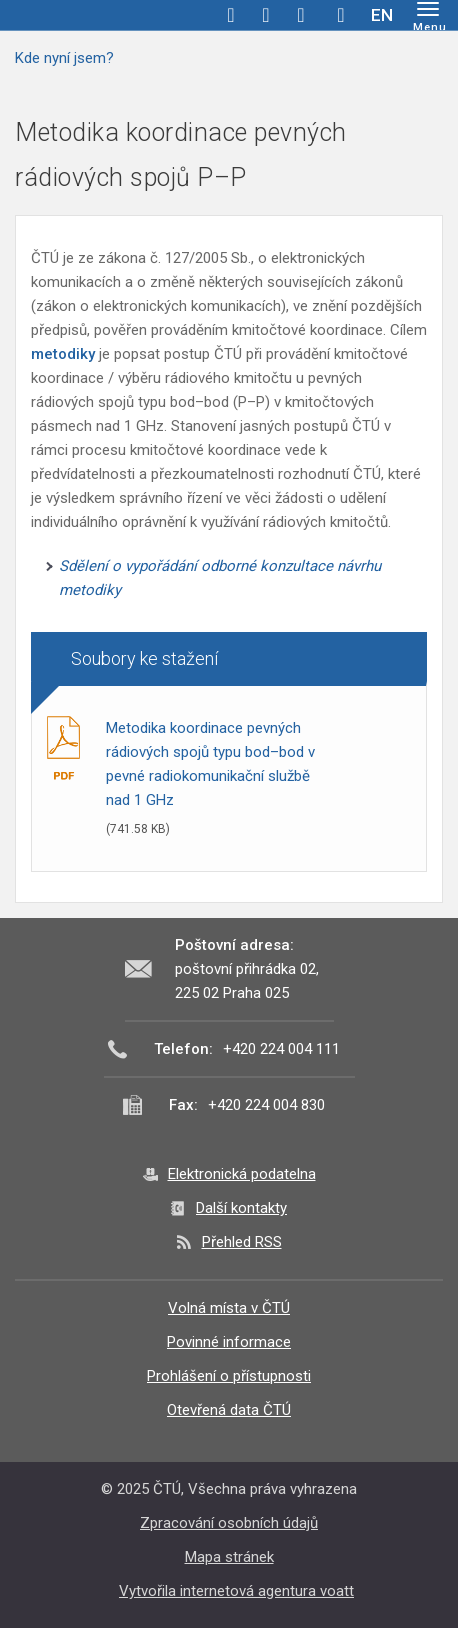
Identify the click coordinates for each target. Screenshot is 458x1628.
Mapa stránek (229, 1557)
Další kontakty (241, 1208)
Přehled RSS (242, 1242)
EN (382, 15)
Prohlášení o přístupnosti (229, 1376)
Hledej (341, 15)
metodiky (65, 354)
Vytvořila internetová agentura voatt (236, 1591)
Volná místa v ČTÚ (229, 1308)
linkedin (301, 15)
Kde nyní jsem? (64, 58)
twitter (266, 15)
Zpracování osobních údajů (229, 1523)
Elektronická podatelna (242, 1174)
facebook (231, 15)
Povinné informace (229, 1342)
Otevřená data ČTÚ (229, 1410)
